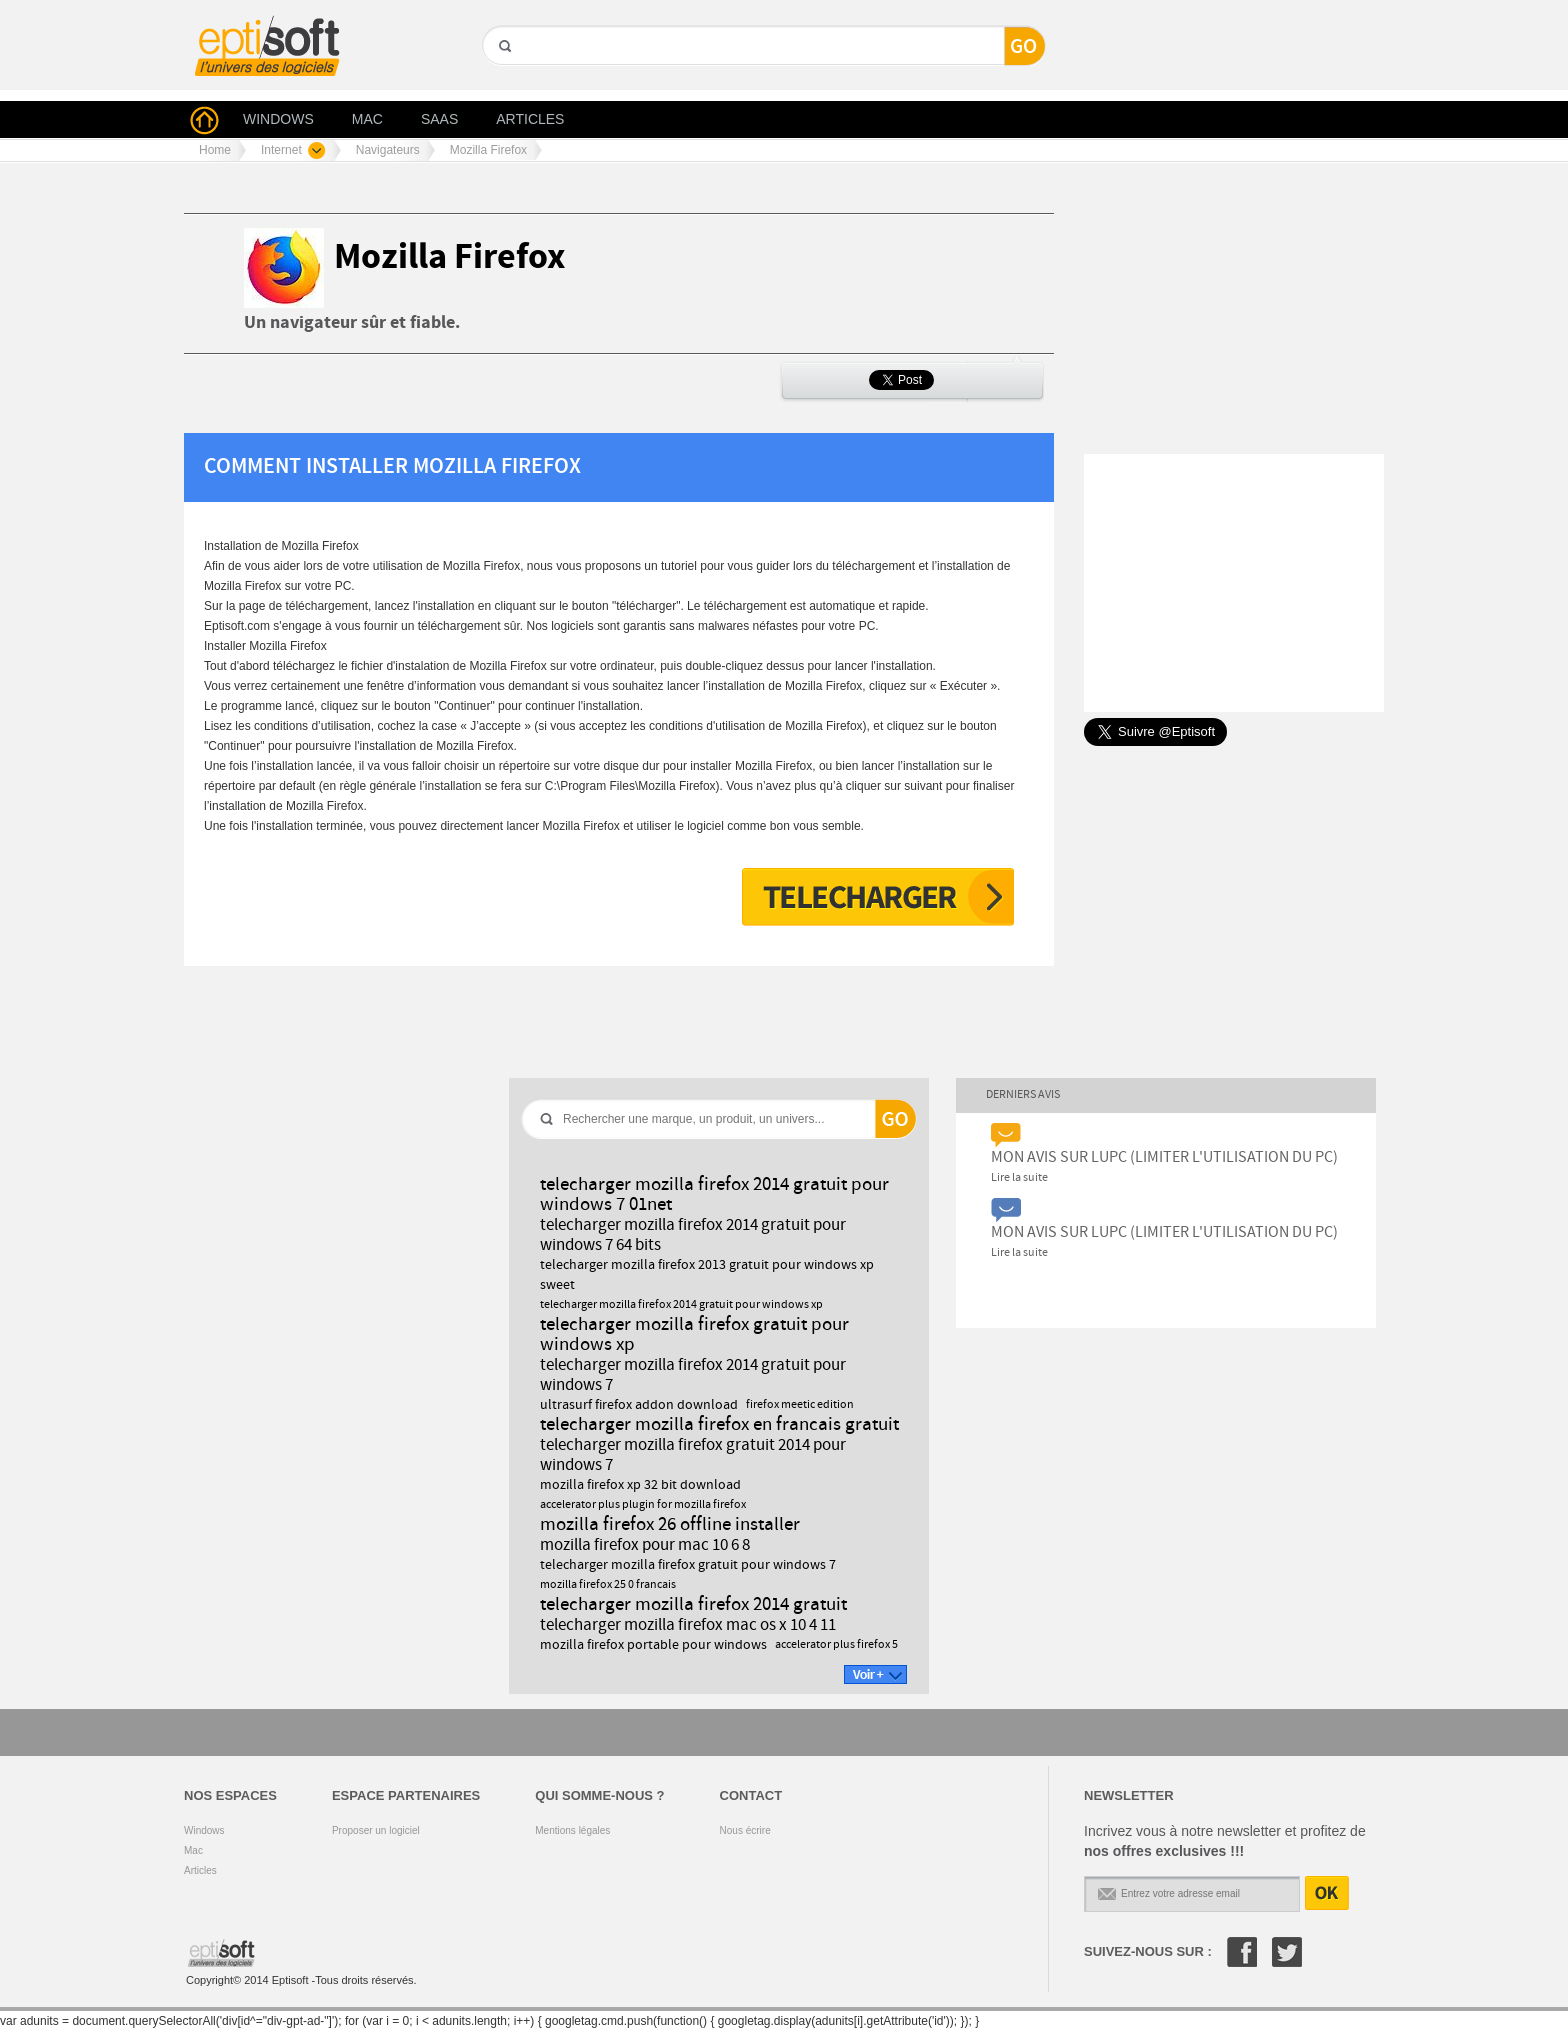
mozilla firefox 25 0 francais (608, 1585)
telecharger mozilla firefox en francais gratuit (719, 1424)
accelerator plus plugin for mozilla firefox (643, 1505)
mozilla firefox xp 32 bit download (640, 1485)
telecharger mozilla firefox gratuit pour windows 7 (688, 1565)
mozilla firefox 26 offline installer (670, 1524)
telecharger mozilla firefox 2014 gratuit (693, 1604)
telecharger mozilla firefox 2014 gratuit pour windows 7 (693, 1375)
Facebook (1242, 1952)
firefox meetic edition (800, 1405)
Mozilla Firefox (450, 257)
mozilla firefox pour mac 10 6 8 (645, 1545)
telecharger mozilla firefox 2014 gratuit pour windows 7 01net (714, 1194)
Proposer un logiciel (376, 1830)
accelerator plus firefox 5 (836, 1645)
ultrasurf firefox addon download (639, 1405)
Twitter (1287, 1952)
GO (503, 80)
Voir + (875, 1674)
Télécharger (878, 897)
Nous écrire (745, 1830)
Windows (204, 1830)
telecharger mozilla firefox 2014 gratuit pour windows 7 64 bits (693, 1235)
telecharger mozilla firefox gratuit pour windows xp (694, 1334)
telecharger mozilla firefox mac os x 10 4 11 (688, 1625)
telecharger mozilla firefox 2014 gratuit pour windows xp (681, 1305)
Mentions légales (572, 1830)
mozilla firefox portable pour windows (653, 1645)
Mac (193, 1850)
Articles (200, 1870)
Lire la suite (1019, 1178)
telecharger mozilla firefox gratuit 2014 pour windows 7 (693, 1455)
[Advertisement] (548, 185)
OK (1327, 1893)
